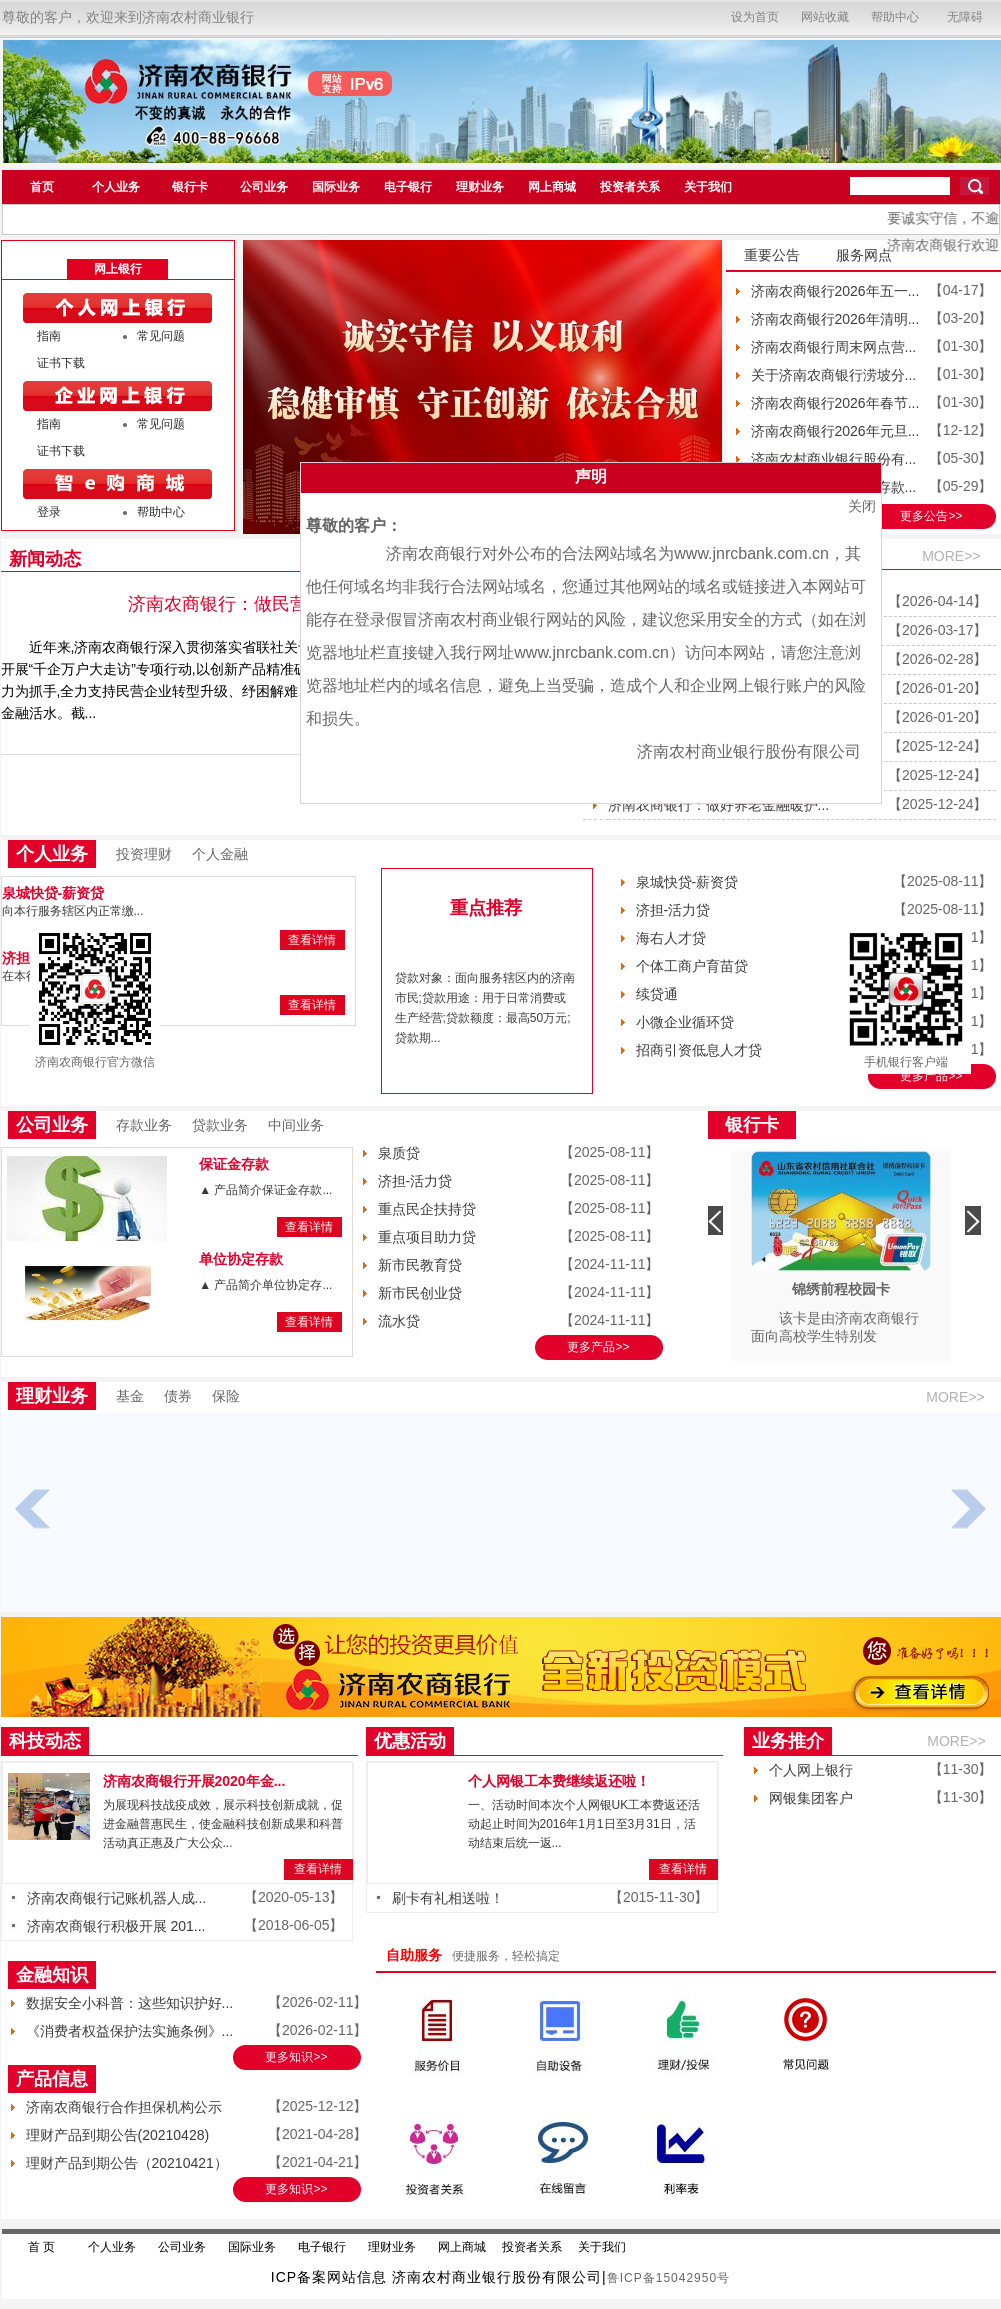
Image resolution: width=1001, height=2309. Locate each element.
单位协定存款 (241, 1259)
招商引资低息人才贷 (699, 1050)
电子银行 (408, 187)
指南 (49, 336)
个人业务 (116, 187)
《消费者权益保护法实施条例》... (130, 2031)
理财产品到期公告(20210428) (118, 2135)
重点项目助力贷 (427, 1237)
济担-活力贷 (673, 910)
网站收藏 (825, 17)
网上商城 (552, 187)
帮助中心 (895, 17)
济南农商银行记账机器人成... (117, 1898)
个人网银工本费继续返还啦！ (559, 1781)
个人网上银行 (811, 1770)
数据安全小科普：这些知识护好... (130, 2003)
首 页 (41, 2247)
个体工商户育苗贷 (692, 966)
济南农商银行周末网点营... (834, 347)
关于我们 (708, 187)
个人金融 (220, 854)
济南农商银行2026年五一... (835, 291)
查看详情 (312, 940)
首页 (42, 187)
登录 (49, 512)
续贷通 (657, 994)
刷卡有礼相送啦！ (448, 1898)
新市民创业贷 (420, 1293)
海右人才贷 (671, 938)
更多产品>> (931, 1076)
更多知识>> (296, 2057)
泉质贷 (399, 1153)
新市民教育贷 (420, 1265)
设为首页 (755, 17)
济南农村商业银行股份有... (834, 459)
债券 (178, 1396)
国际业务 (336, 187)
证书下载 (61, 363)
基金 (130, 1396)
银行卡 (190, 187)
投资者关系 (630, 187)
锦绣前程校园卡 (841, 1289)
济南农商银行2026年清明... (835, 319)
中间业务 (296, 1125)
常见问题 (161, 336)
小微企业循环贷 (685, 1022)
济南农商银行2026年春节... (835, 403)
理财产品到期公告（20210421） (127, 2163)
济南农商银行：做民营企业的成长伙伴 (281, 604)
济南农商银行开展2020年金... (194, 1781)
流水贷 (399, 1321)
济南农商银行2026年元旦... (835, 431)
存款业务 (144, 1125)
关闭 (862, 506)
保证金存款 (234, 1164)
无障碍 (965, 17)
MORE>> (951, 556)
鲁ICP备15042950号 (668, 2278)
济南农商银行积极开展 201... (116, 1926)
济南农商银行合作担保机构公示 (124, 2107)
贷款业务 (220, 1125)
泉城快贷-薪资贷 (53, 893)
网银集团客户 (811, 1798)
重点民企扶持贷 (427, 1209)
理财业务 (480, 187)
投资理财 (144, 854)
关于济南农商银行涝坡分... (834, 375)
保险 (226, 1396)
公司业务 (264, 187)
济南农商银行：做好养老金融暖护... (719, 805)
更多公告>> (931, 516)
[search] (900, 186)
